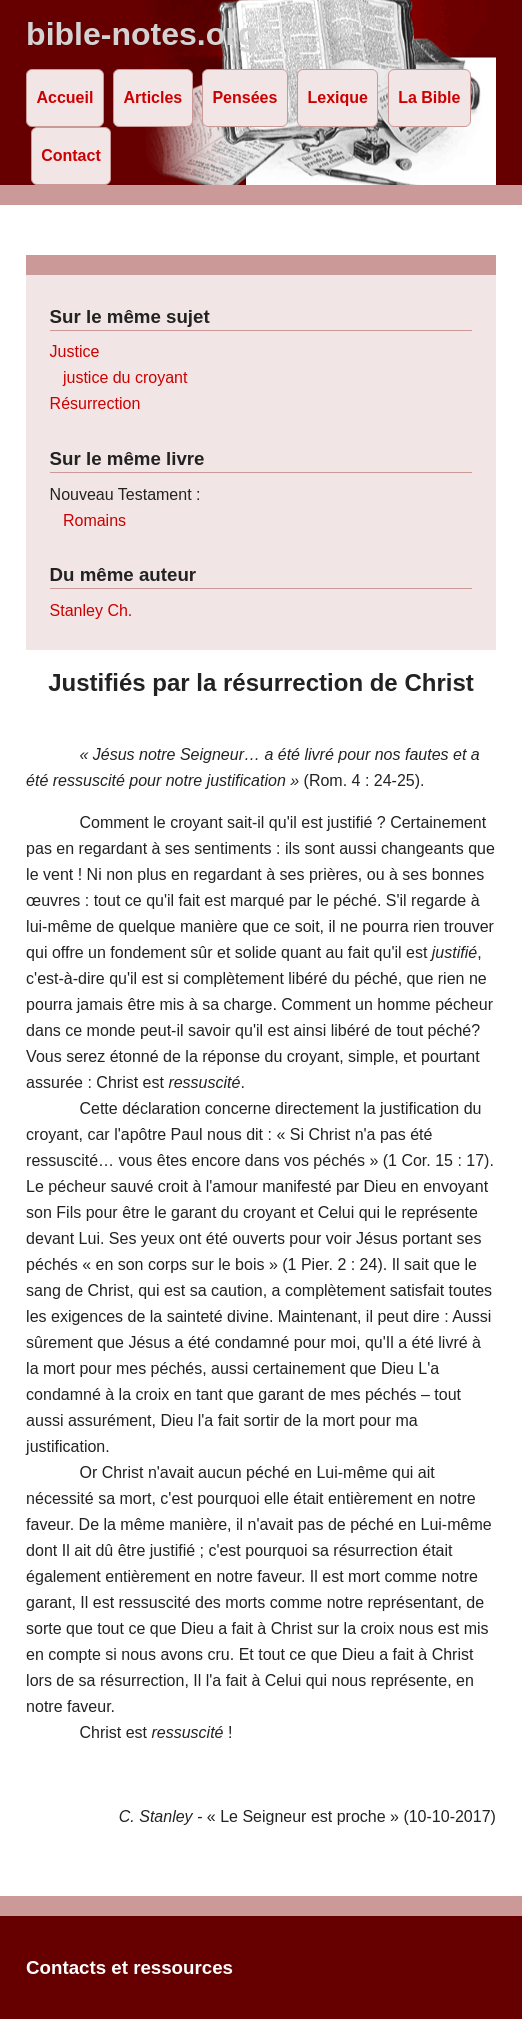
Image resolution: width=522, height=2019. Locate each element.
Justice (75, 351)
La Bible (429, 97)
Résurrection (95, 403)
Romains (94, 520)
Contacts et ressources (129, 1967)
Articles (153, 97)
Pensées (244, 97)
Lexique (338, 97)
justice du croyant (125, 377)
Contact (71, 155)
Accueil (64, 97)
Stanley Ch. (91, 610)
